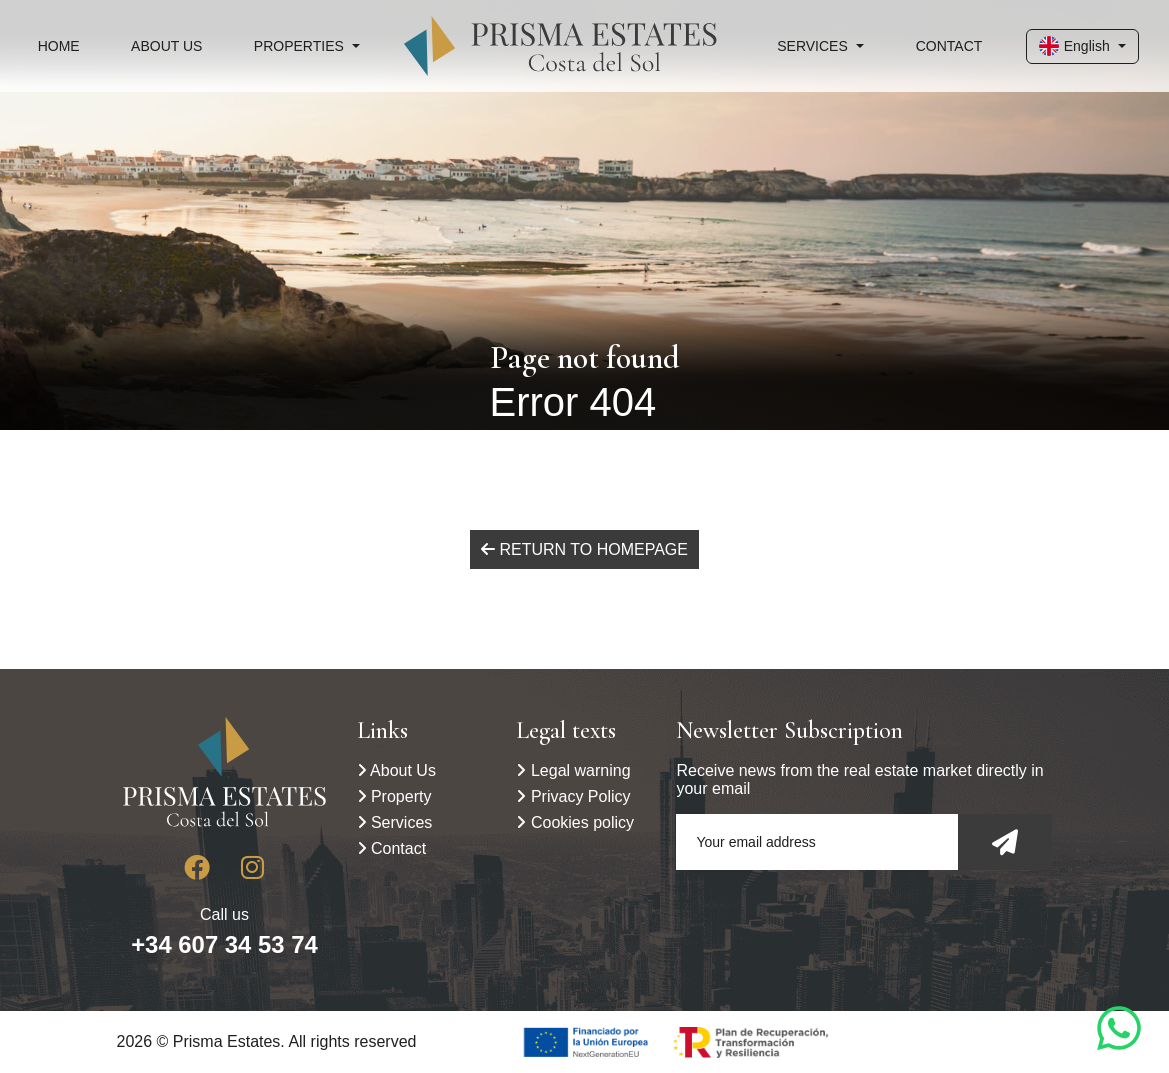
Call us (224, 932)
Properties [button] (299, 46)
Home (59, 46)
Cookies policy (575, 822)
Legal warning (573, 770)
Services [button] (812, 46)
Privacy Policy (573, 796)
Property (394, 796)
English (1074, 46)
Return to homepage (584, 549)
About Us (166, 46)
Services (395, 822)
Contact (949, 46)
